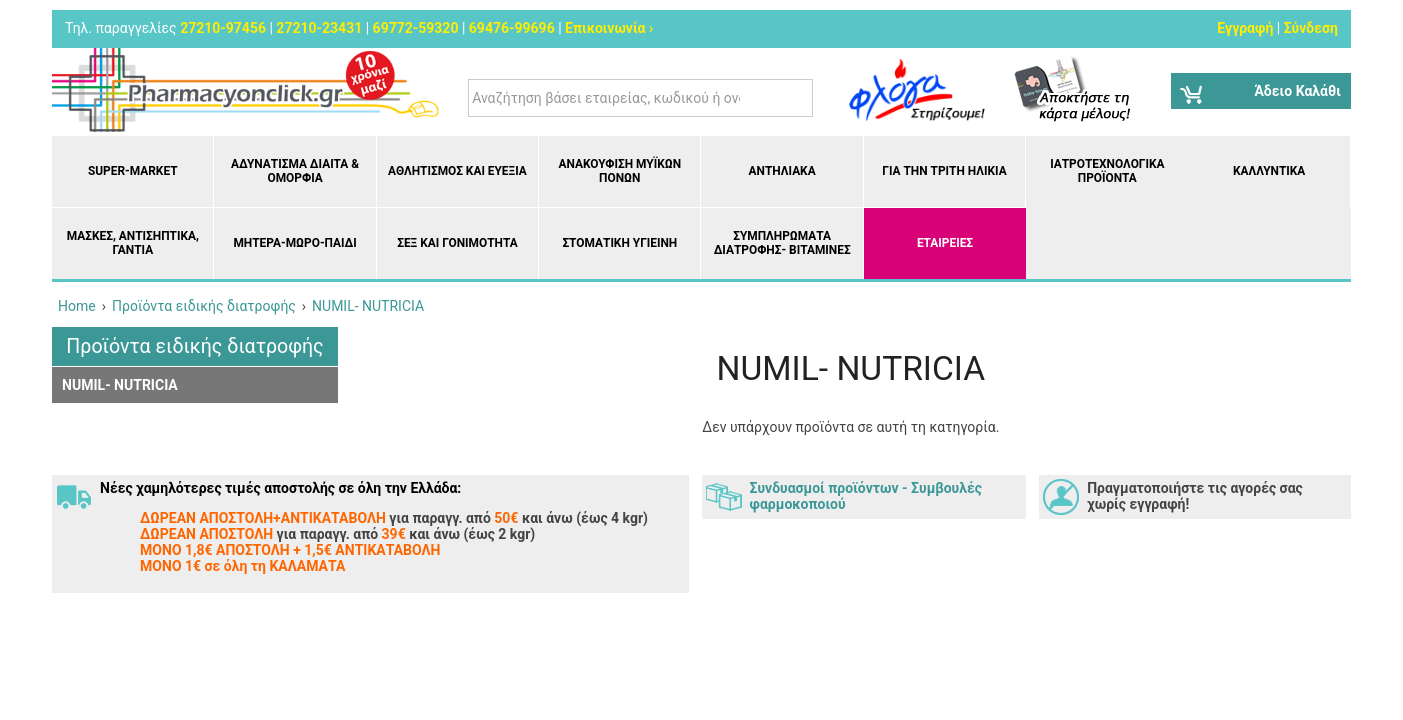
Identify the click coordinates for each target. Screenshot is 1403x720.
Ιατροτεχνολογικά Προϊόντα (1107, 171)
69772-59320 (416, 28)
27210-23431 (319, 28)
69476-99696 (512, 28)
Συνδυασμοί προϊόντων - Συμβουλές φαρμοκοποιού (866, 496)
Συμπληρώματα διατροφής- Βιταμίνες (782, 243)
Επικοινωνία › (609, 28)
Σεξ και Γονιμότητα (457, 243)
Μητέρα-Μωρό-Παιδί (294, 243)
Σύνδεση (1311, 28)
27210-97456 (223, 28)
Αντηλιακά (782, 171)
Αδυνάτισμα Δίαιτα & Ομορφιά (295, 171)
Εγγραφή (1245, 28)
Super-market (133, 171)
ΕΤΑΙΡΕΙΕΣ (945, 243)
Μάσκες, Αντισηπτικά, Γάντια (133, 243)
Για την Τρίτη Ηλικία (944, 171)
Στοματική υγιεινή (619, 243)
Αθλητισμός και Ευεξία (457, 171)
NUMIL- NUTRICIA (120, 385)
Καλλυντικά (1269, 171)
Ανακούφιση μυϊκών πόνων (619, 171)
